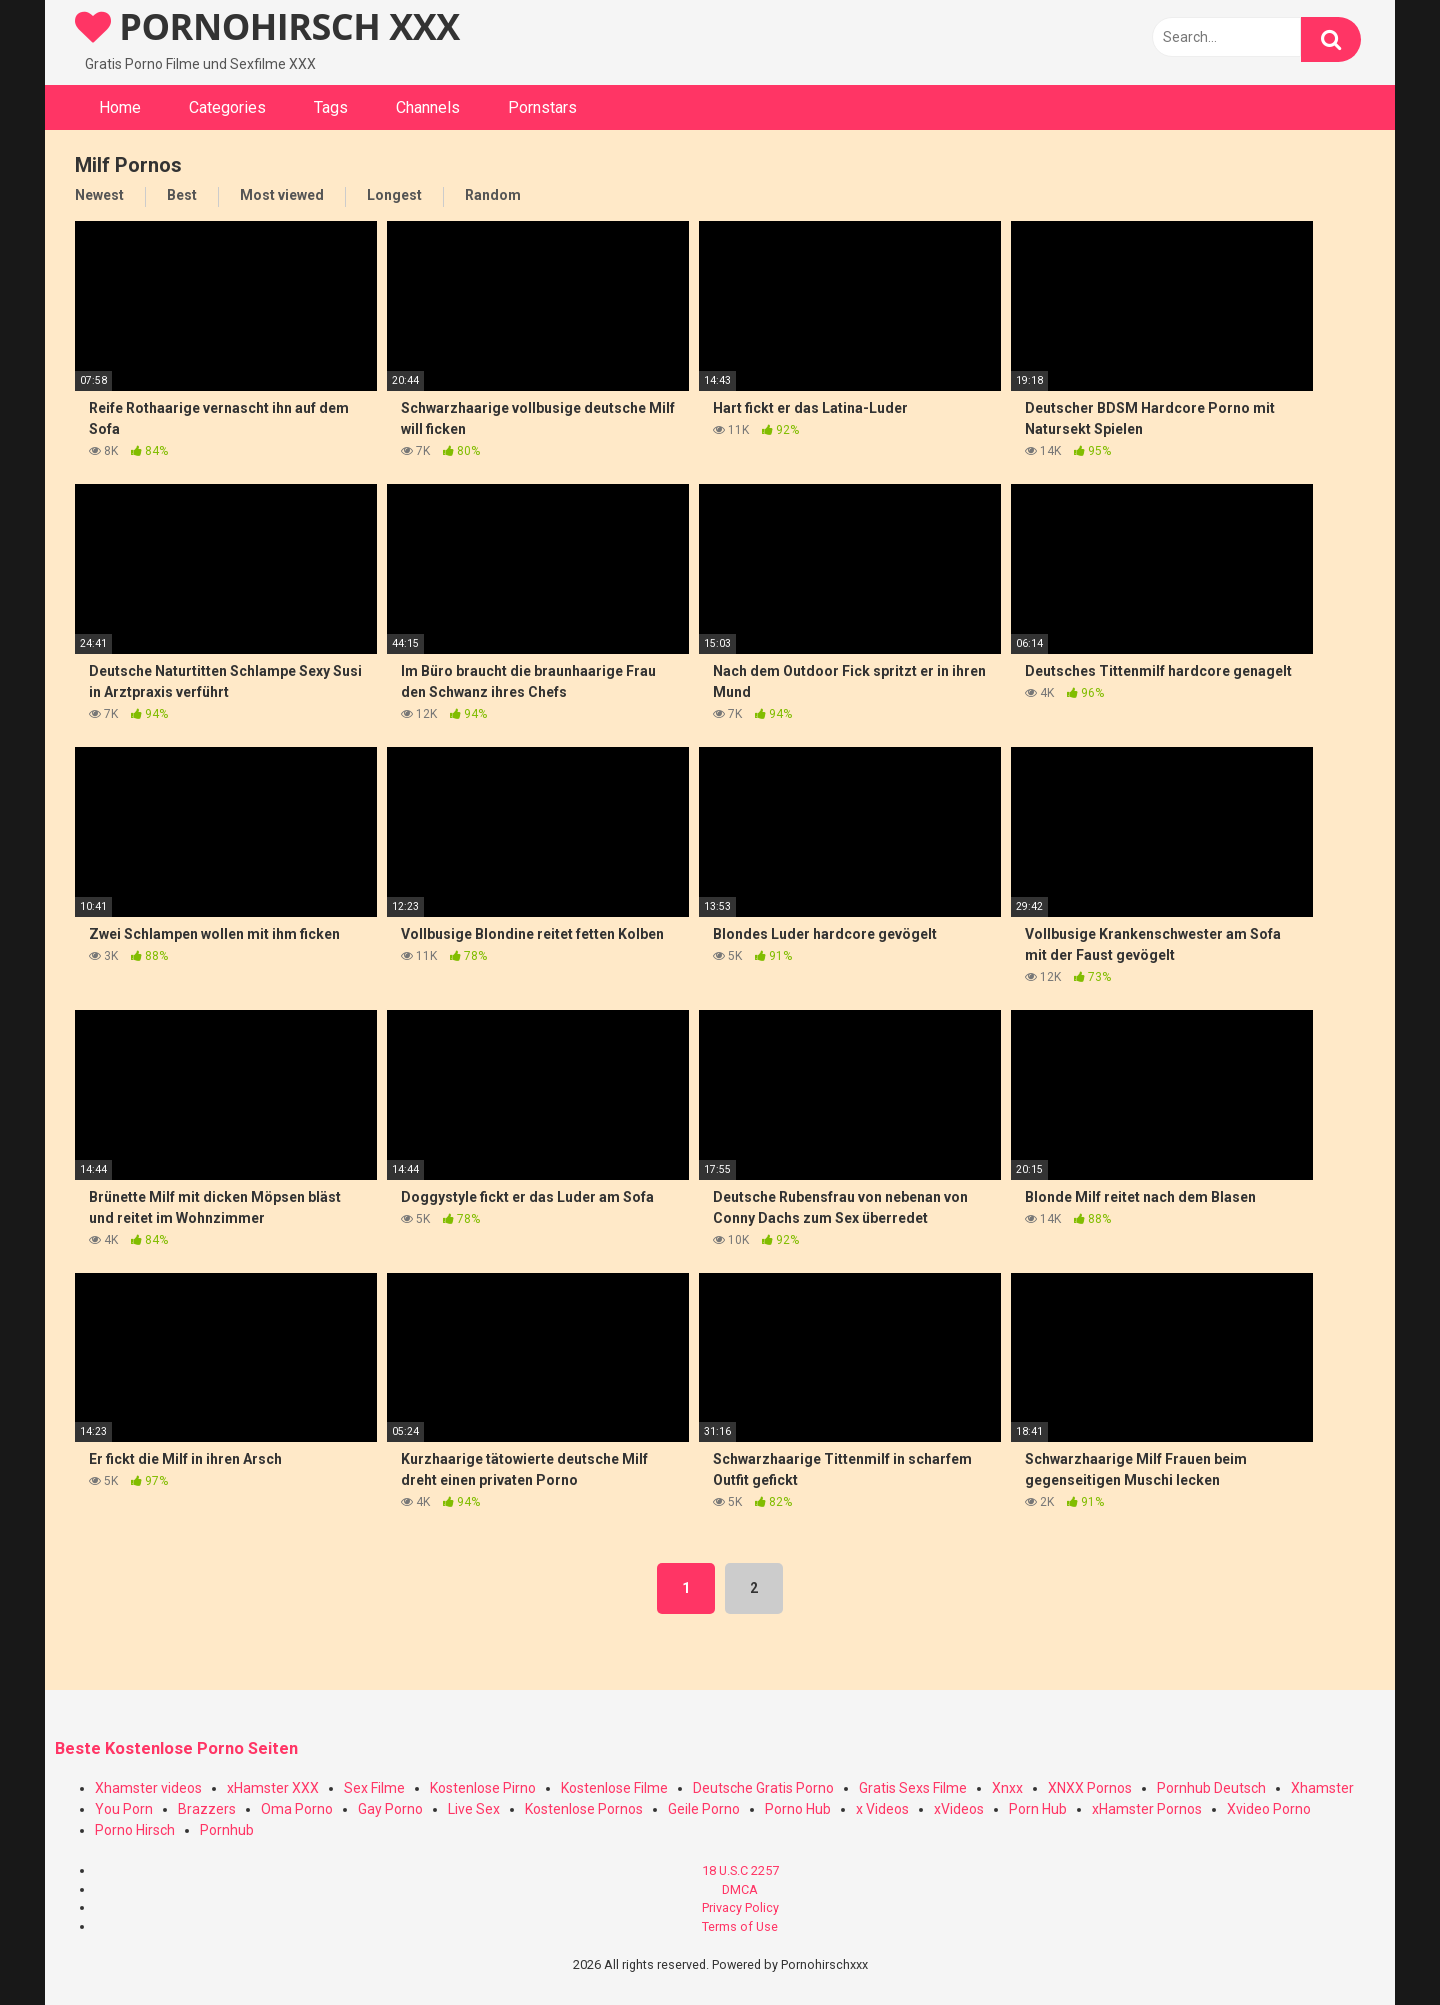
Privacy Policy (740, 1907)
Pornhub (227, 1830)
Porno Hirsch (135, 1830)
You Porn (124, 1809)
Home (120, 107)
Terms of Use (740, 1926)
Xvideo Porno (1269, 1809)
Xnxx (1007, 1788)
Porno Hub (798, 1809)
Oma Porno (297, 1809)
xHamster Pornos (1147, 1809)
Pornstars (542, 107)
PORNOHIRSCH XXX (267, 26)
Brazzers (207, 1809)
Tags (331, 107)
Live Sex (474, 1809)
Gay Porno (390, 1809)
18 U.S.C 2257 (740, 1870)
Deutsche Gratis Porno (763, 1788)
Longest (394, 195)
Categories (227, 107)
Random (493, 195)
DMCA (740, 1889)
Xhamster (1322, 1788)
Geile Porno (704, 1809)
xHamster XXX (273, 1788)
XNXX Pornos (1090, 1788)
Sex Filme (374, 1788)
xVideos (959, 1809)
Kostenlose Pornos (584, 1809)
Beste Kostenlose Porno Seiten (176, 1748)
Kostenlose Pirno (483, 1788)
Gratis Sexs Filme (913, 1788)
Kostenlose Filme (614, 1788)
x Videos (882, 1809)
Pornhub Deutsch (1211, 1788)
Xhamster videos (148, 1788)
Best (182, 195)
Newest (99, 195)
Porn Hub (1038, 1809)
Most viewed (282, 195)
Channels (428, 107)
